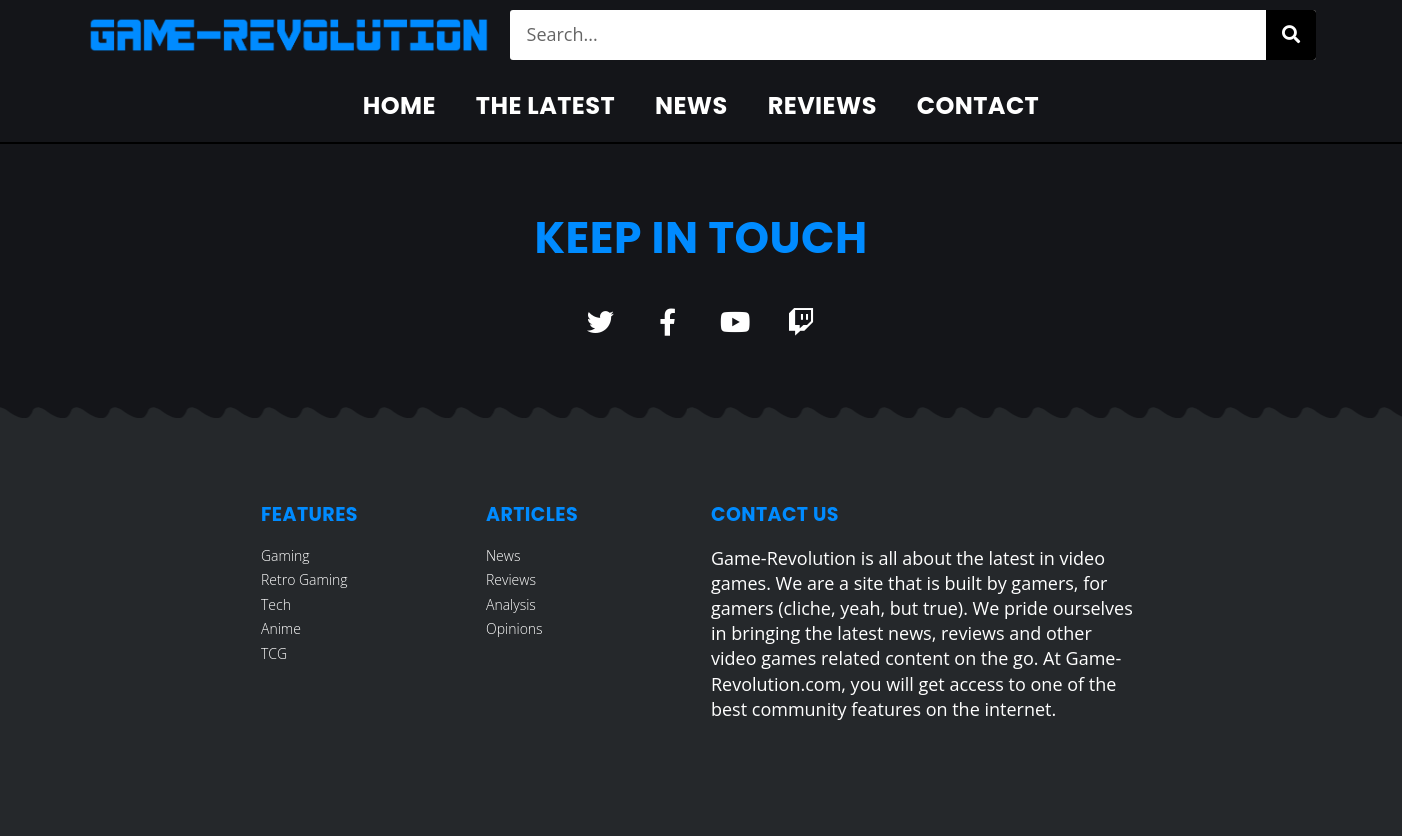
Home (399, 105)
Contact (978, 105)
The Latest (545, 105)
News (691, 105)
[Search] (1291, 35)
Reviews (822, 105)
